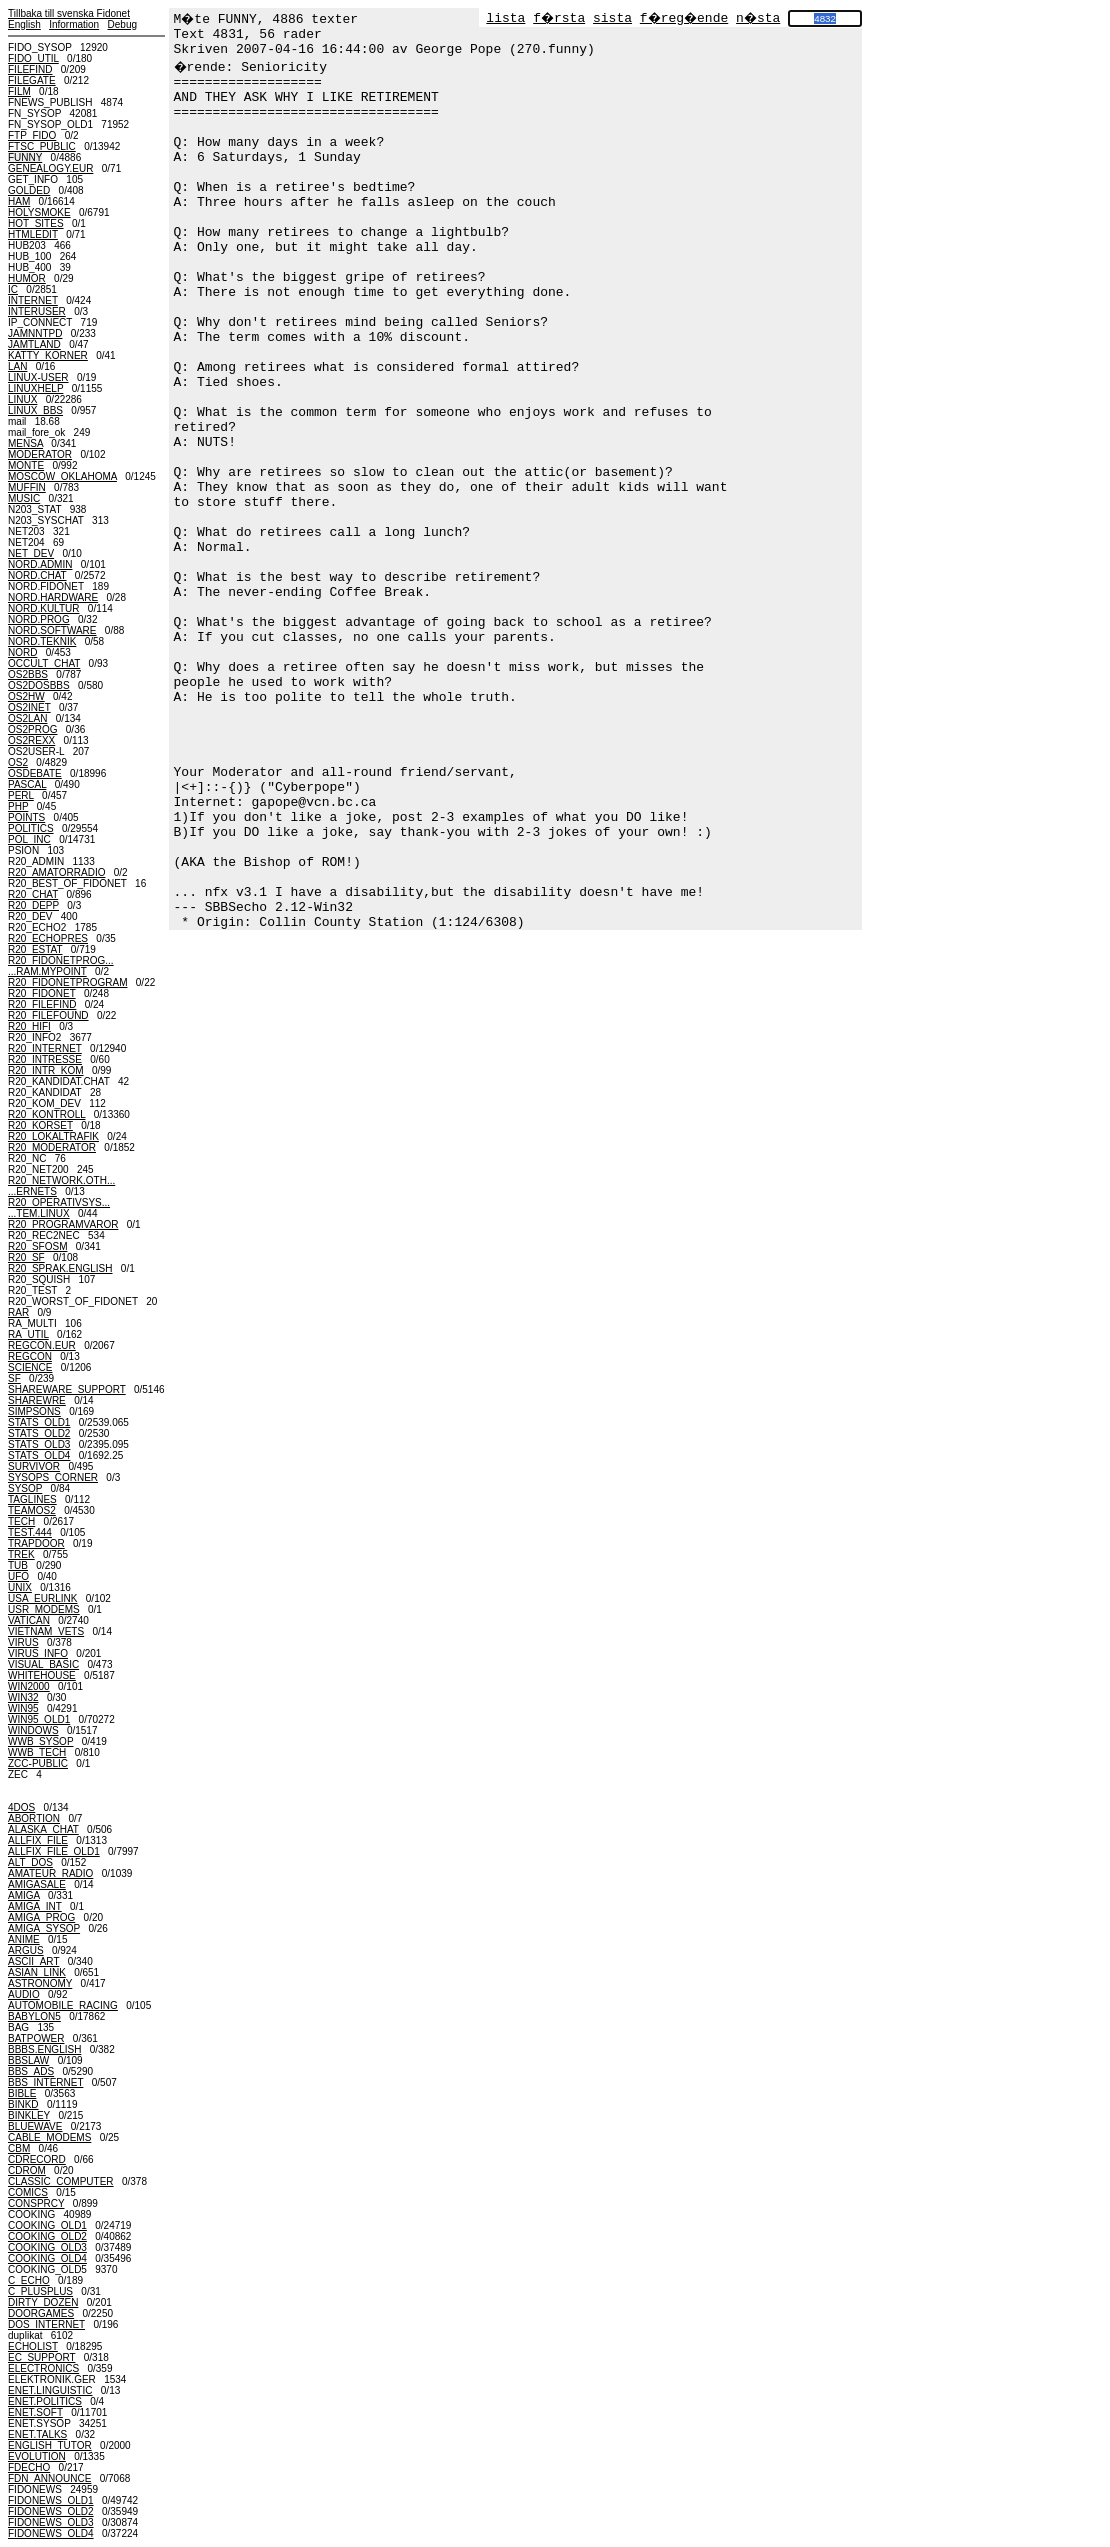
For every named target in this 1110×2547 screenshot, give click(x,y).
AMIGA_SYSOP (44, 1928)
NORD (22, 652)
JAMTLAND (34, 344)
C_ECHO (29, 2280)
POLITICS (31, 828)
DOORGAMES (41, 2313)
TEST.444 (30, 1532)
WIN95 (23, 1708)
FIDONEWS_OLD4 (51, 2533)
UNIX (20, 1587)
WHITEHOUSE (42, 1675)
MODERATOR (40, 454)
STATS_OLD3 (39, 1444)
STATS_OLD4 (39, 1455)
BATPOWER (36, 2038)
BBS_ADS (31, 2071)
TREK (21, 1554)
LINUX (22, 399)
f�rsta (559, 18)
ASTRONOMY (40, 1983)
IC (13, 289)
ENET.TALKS (37, 2434)
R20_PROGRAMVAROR (63, 1224)
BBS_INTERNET (45, 2082)
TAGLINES (32, 1499)
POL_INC (29, 839)
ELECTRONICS (43, 2368)
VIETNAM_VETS (46, 1631)
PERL (21, 795)
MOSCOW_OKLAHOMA (62, 476)
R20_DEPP (33, 905)
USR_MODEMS (44, 1609)
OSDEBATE (35, 773)
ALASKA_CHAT (43, 1829)
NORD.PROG (39, 619)
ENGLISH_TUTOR (50, 2445)
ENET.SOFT (35, 2412)
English (24, 24)
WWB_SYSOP (40, 1741)
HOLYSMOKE (39, 212)
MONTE (26, 465)
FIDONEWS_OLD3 (51, 2522)
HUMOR (27, 278)
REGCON (30, 1356)
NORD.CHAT (37, 575)
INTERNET (33, 300)
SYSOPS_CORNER (53, 1477)
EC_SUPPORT (41, 2357)
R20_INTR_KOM (46, 1070)
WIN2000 (29, 1686)
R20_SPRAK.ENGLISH (60, 1268)
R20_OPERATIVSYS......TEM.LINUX (59, 1208)
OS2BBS (28, 674)
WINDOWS (33, 1730)
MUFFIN (27, 487)
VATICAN (29, 1620)
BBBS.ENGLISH (44, 2049)
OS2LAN (27, 718)
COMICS (28, 2192)
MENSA (25, 443)
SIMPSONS (34, 1411)
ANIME (24, 1939)
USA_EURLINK (42, 1598)
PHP (18, 806)
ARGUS (26, 1950)
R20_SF (26, 1257)
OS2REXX (31, 740)
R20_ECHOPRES (48, 938)
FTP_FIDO (32, 135)
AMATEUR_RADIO (50, 1873)
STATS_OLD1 (39, 1422)
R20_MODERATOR (52, 1147)
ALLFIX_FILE (38, 1840)
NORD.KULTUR (43, 608)
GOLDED (29, 190)
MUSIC (24, 498)
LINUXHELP (35, 388)
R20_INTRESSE (45, 1059)
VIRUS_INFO (38, 1653)
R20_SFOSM (37, 1246)
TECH (21, 1521)
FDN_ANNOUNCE (49, 2478)
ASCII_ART (33, 1961)
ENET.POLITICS (45, 2401)
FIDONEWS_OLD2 (51, 2511)
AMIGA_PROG (41, 1917)
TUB (18, 1565)
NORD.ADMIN (40, 564)
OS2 (18, 762)
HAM (19, 201)
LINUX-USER (38, 377)
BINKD (23, 2104)
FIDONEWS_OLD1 (51, 2500)
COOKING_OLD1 (47, 2225)
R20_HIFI (29, 1026)
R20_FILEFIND (42, 1004)
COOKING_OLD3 (47, 2247)
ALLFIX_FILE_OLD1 (54, 1851)
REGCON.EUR (42, 1345)
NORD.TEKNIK (42, 641)
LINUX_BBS (35, 410)
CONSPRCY (36, 2203)
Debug (122, 24)
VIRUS (23, 1642)
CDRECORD (37, 2159)
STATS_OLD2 (39, 1433)
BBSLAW (28, 2060)
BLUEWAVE (35, 2126)
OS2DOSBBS (39, 685)
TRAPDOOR (36, 1543)
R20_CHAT (33, 894)
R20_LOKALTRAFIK (53, 1136)
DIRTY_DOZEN (43, 2302)
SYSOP (25, 1488)
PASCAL (27, 784)
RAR (18, 1312)
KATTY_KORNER (48, 355)
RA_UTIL (28, 1334)
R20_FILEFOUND (48, 1015)
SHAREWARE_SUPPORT (67, 1389)
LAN (17, 366)
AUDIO (24, 1994)
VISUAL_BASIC (43, 1664)
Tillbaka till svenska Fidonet (69, 13)
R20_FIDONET (42, 993)
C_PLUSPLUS (40, 2291)
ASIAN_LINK (37, 1972)
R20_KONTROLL (46, 1114)
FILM (19, 91)
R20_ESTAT (35, 949)
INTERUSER (37, 311)
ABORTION (34, 1818)
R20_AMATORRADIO (56, 872)
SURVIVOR (34, 1466)
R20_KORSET (40, 1125)
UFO (18, 1576)
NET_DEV (31, 553)
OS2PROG (32, 729)
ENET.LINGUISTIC (50, 2390)
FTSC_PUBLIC (42, 146)
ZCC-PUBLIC (38, 1763)
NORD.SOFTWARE (52, 630)
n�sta (758, 18)
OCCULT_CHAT (44, 663)
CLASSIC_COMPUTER (61, 2181)
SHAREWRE (37, 1400)
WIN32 (23, 1697)
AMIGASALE (37, 1884)
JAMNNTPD (35, 333)
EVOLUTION (37, 2456)
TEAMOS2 (32, 1510)
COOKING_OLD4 (47, 2258)
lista (505, 18)
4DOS (21, 1807)
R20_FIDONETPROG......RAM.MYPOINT (61, 966)
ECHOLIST (33, 2346)
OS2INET (29, 707)
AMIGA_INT (35, 1906)
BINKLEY (29, 2115)
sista (612, 18)
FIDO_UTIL (33, 58)
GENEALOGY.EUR (50, 168)
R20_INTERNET (45, 1048)
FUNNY (25, 157)
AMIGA (24, 1895)
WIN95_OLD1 (39, 1719)
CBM (19, 2148)
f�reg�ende (684, 18)
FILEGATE (32, 80)
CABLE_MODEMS (49, 2137)
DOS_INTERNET (46, 2324)
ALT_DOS (30, 1862)
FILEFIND (30, 69)
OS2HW (26, 696)
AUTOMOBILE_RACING (63, 2005)
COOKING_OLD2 (47, 2236)
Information (74, 24)
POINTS (26, 817)
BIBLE (22, 2093)
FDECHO (29, 2467)
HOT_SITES (36, 223)
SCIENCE (30, 1367)
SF (14, 1378)
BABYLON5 (34, 2016)
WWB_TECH (37, 1752)
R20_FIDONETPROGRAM (67, 982)
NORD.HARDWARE (53, 597)
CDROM (27, 2170)
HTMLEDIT (33, 234)
